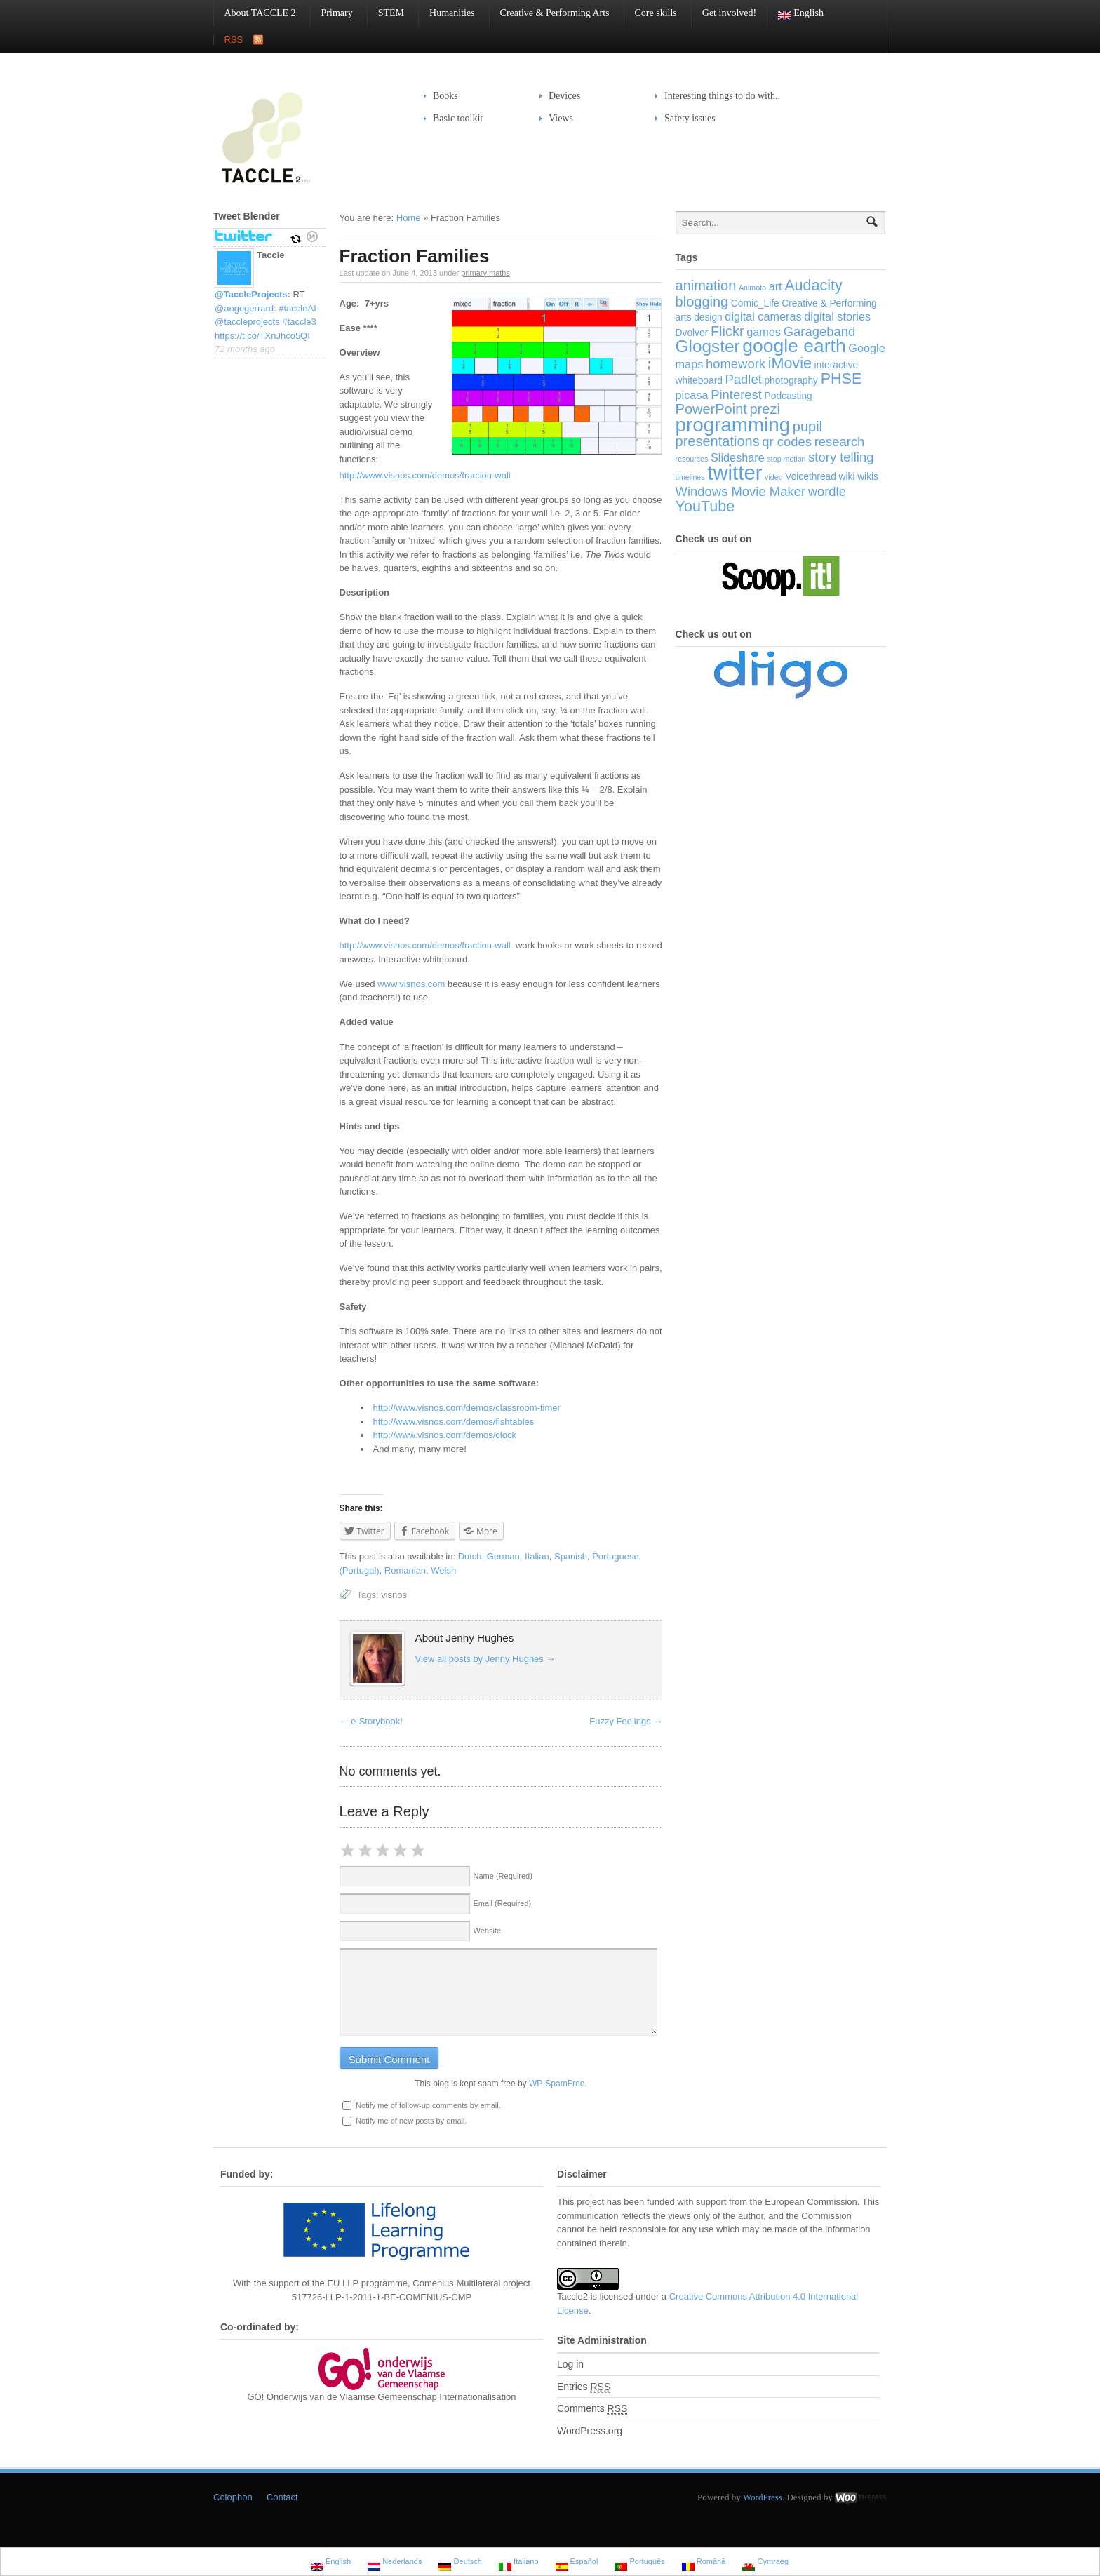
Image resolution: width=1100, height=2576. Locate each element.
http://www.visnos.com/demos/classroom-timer (467, 1407)
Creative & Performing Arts (550, 13)
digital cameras (763, 316)
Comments (592, 2409)
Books (445, 95)
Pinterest (736, 394)
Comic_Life (755, 303)
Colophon (233, 2497)
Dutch (470, 1556)
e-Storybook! (371, 1721)
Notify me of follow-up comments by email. (428, 2105)
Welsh (443, 1570)
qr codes (787, 441)
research (839, 441)
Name (503, 1876)
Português (639, 2563)
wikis (867, 476)
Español (577, 2563)
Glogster (708, 346)
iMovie (790, 363)
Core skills (650, 13)
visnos (394, 1595)
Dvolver (692, 333)
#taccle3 (299, 321)
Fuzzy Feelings (625, 1721)
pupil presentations (749, 434)
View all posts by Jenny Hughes (485, 1658)
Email (503, 1903)
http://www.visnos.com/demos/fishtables (454, 1421)
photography (791, 380)
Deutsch (459, 2563)
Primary (332, 13)
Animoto (752, 287)
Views (561, 118)
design (708, 317)
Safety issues (685, 118)
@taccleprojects (247, 321)
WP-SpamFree (556, 2083)
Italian (537, 1556)
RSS (233, 39)
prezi (764, 409)
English (795, 14)
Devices (559, 95)
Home (408, 218)
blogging (702, 301)
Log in (570, 2364)
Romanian (405, 1570)
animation (706, 285)
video (773, 477)
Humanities (447, 13)
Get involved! (729, 13)
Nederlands (395, 2563)
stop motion (786, 459)
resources (692, 459)
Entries (583, 2387)
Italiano (519, 2563)
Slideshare (738, 457)
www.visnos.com (411, 984)
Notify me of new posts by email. (411, 2121)
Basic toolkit (453, 118)
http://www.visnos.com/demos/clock (444, 1435)
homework (735, 363)
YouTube (705, 506)
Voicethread (810, 476)
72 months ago (245, 349)
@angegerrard (244, 308)
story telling (840, 457)
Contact (282, 2497)
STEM (386, 13)
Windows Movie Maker (740, 491)
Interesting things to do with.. (722, 95)
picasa (692, 395)
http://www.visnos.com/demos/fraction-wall (425, 475)
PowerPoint (711, 409)
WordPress (762, 2497)
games (763, 332)
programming (733, 425)
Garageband (820, 331)
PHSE (841, 378)
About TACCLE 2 (255, 13)
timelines (690, 477)
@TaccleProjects (251, 294)
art (775, 286)
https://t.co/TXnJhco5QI (262, 335)
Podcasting (788, 396)
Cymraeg (765, 2563)
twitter (734, 472)
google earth (793, 345)
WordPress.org (589, 2430)
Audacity (813, 285)
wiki (847, 476)
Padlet (743, 379)
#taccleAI (297, 308)
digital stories (837, 316)
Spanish (570, 1556)
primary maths (485, 273)
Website (488, 1930)
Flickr (727, 331)
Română (704, 2563)
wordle (827, 491)
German (503, 1556)
